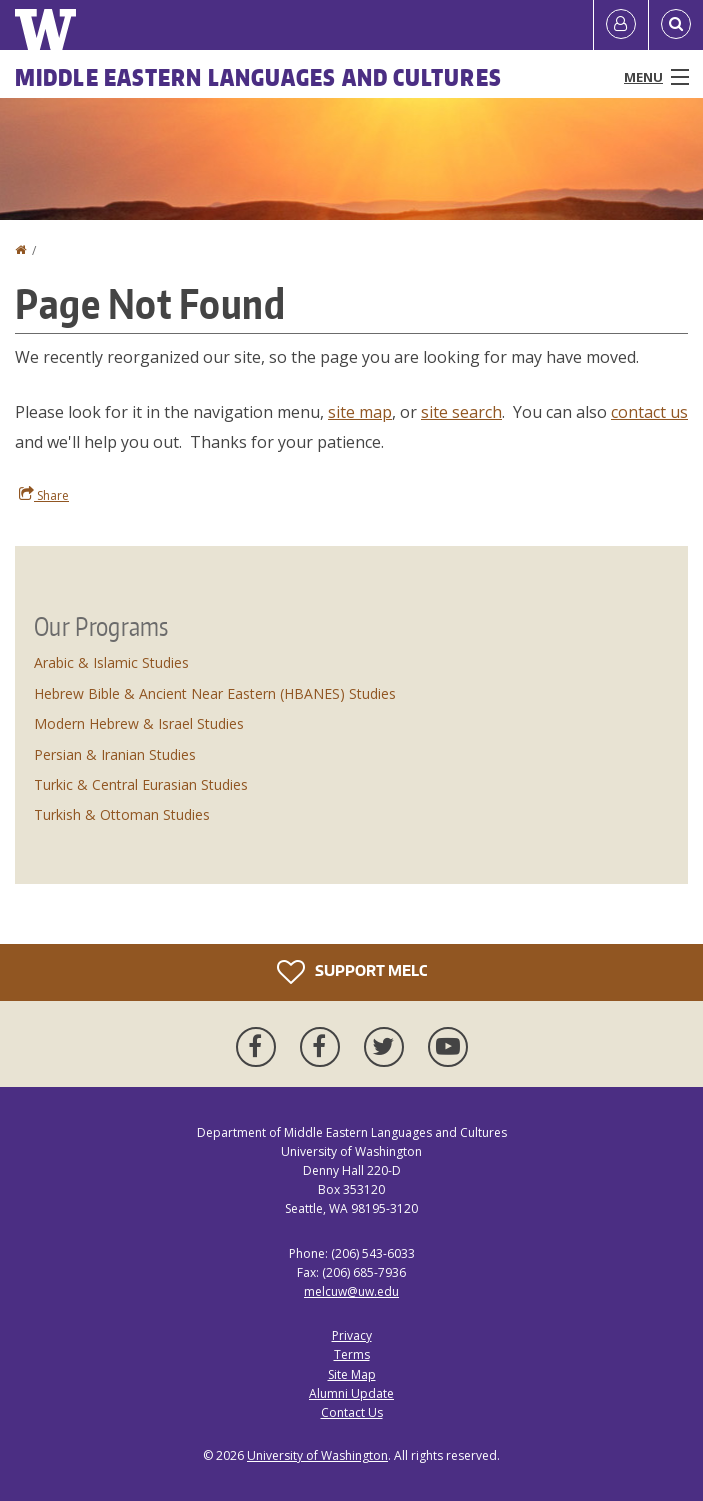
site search (461, 412)
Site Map (352, 1374)
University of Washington (317, 1455)
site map (360, 412)
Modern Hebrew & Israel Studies (139, 723)
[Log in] (621, 25)
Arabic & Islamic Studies (111, 662)
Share (44, 495)
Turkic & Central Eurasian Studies (141, 784)
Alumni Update (351, 1393)
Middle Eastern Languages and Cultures (258, 77)
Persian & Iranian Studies (115, 754)
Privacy (352, 1335)
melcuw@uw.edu (351, 1291)
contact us (649, 412)
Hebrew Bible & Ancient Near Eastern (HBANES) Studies (215, 693)
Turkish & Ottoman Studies (122, 814)
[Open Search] (676, 25)
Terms (352, 1354)
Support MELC (352, 972)
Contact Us (352, 1412)
